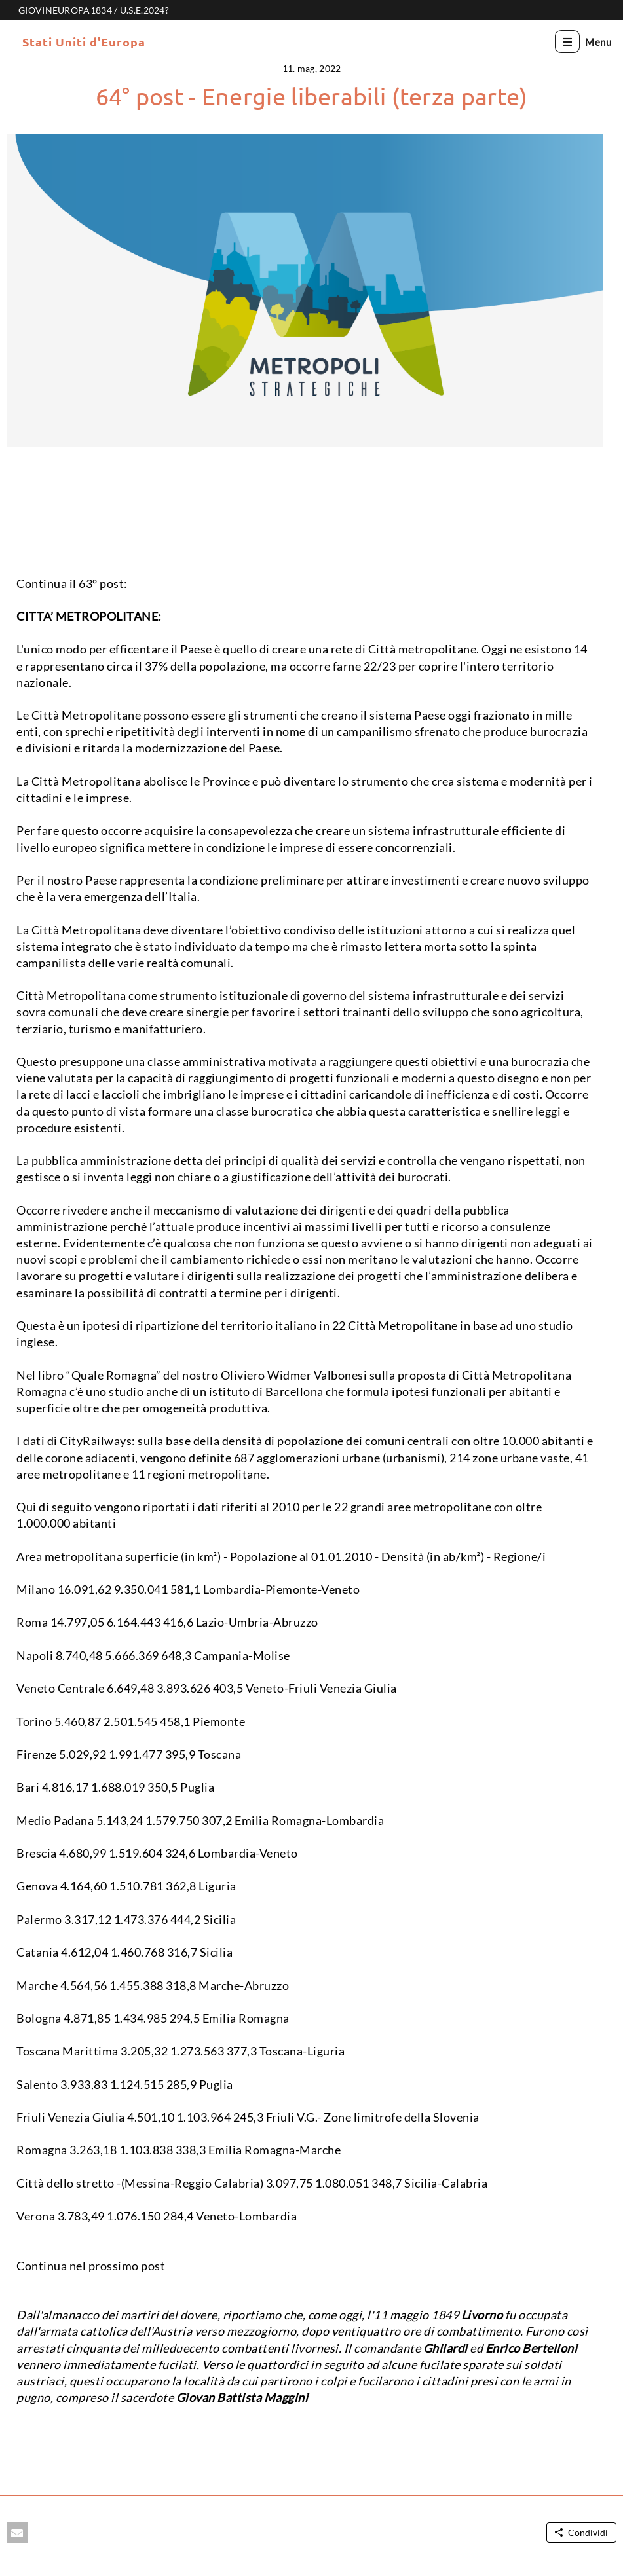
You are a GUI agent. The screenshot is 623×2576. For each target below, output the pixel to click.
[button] (17, 2532)
